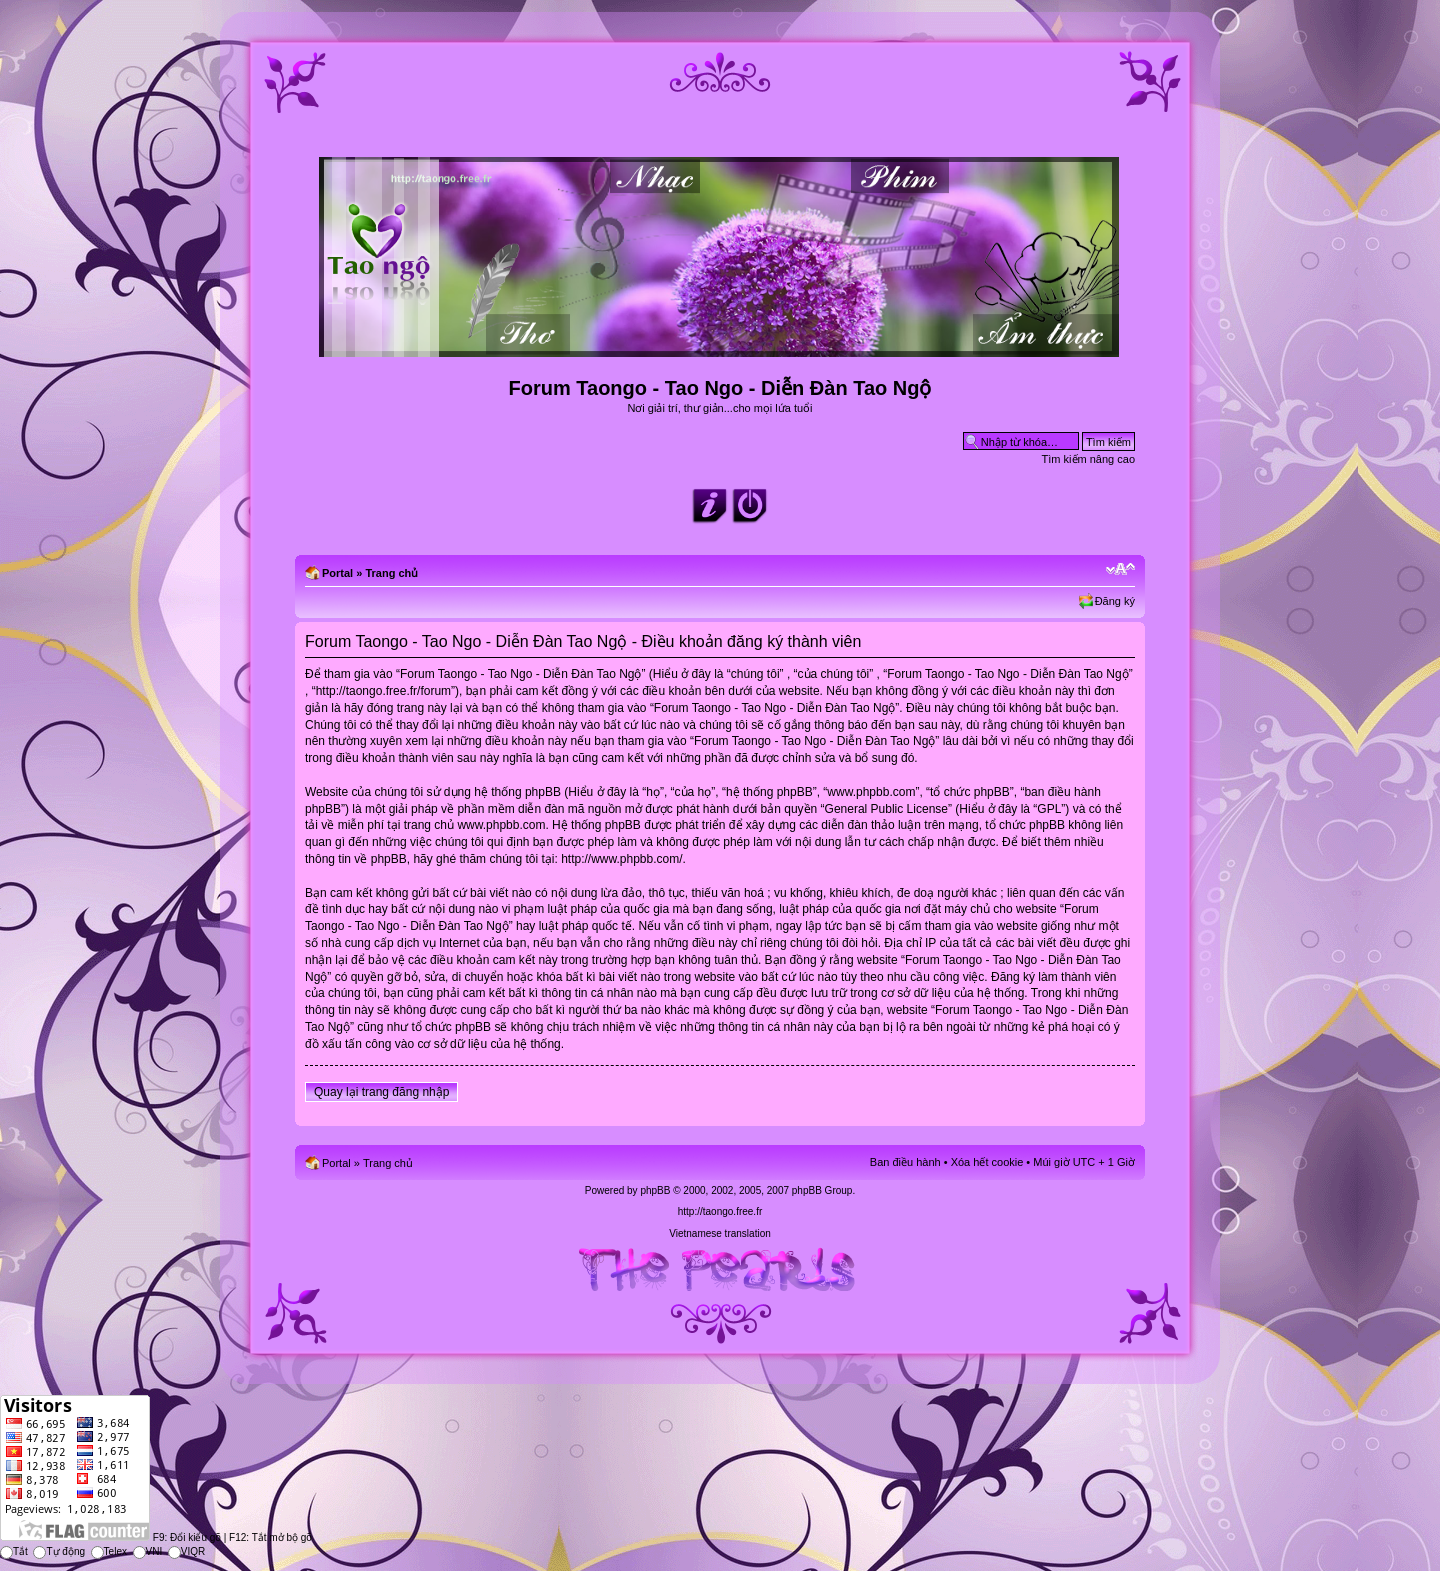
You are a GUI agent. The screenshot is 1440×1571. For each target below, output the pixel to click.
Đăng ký (1115, 601)
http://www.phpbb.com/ (621, 859)
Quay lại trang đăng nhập (381, 1092)
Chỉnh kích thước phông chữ (1120, 569)
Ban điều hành (905, 1162)
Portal (337, 573)
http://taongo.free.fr (720, 1211)
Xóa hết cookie (987, 1162)
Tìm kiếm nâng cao (1088, 459)
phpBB (655, 1190)
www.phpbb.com (501, 825)
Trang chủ (391, 573)
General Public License (886, 809)
